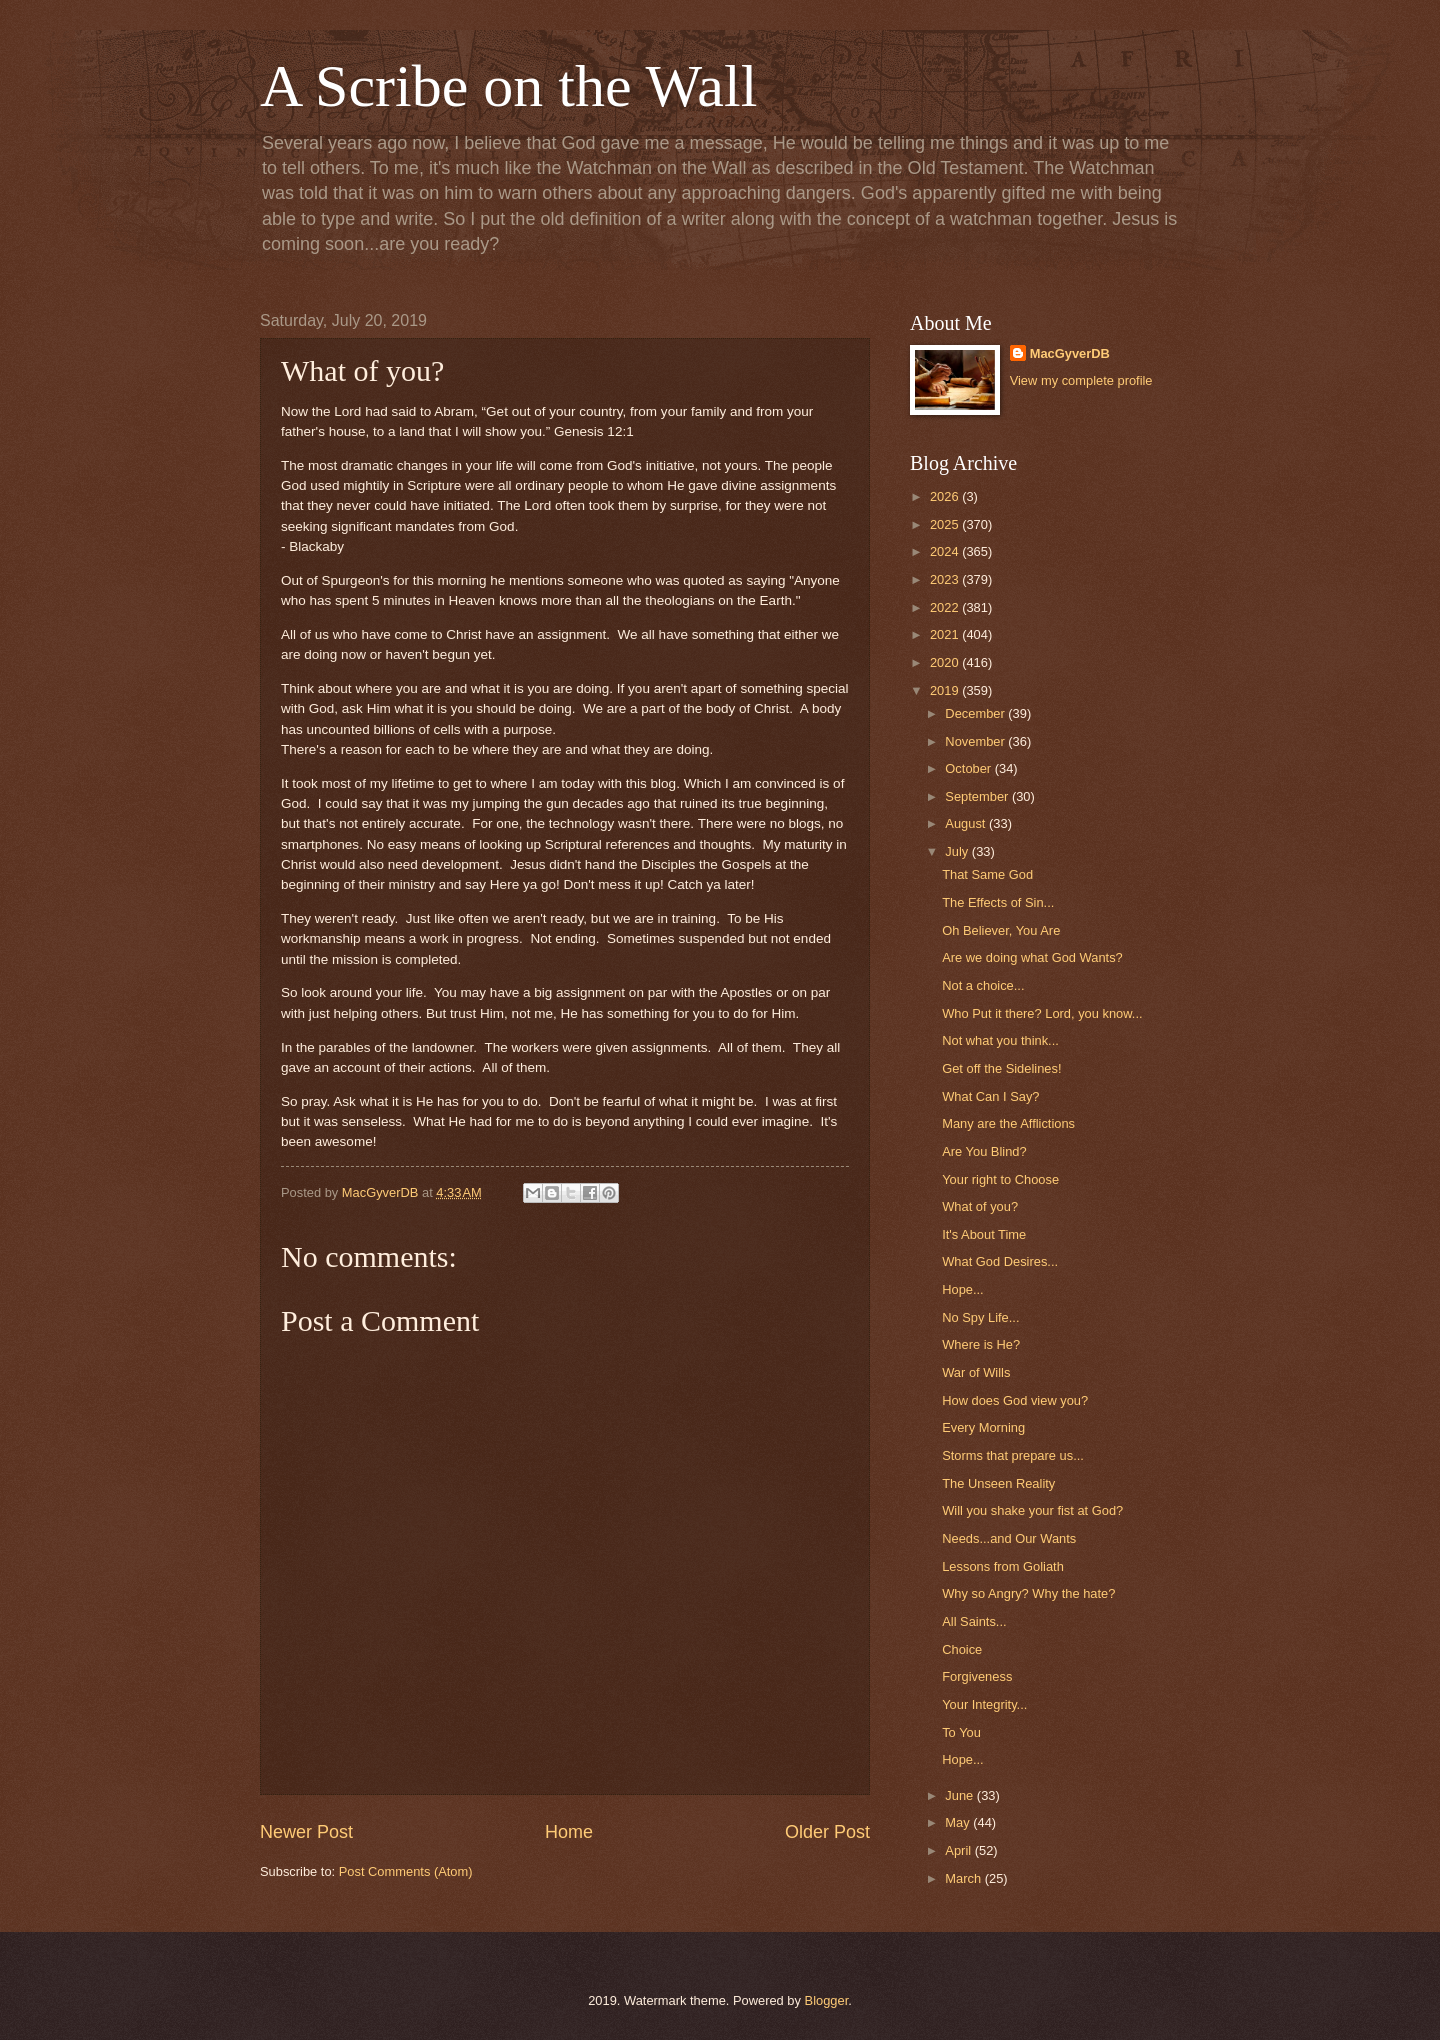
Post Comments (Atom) (406, 1871)
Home (569, 1832)
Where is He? (981, 1344)
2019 (946, 690)
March (964, 1878)
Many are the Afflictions (1008, 1123)
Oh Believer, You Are (1001, 930)
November (976, 741)
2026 (946, 496)
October (969, 768)
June (961, 1795)
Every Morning (983, 1427)
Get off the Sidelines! (1001, 1068)
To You (961, 1732)
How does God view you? (1015, 1400)
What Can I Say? (990, 1096)
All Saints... (974, 1621)
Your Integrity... (984, 1704)
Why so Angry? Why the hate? (1028, 1593)
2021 (946, 634)
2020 (946, 662)
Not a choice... (983, 985)
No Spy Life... (980, 1317)
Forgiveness (977, 1676)
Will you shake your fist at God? (1032, 1510)
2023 (946, 579)
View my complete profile (1081, 380)
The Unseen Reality (998, 1483)
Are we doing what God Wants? (1032, 957)
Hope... (963, 1289)
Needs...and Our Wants (1009, 1538)
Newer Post (306, 1832)
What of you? (980, 1206)
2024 (946, 551)
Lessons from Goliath (1003, 1566)
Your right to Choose (1000, 1179)
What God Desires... (1000, 1261)
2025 (946, 524)
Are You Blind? (984, 1151)
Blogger (827, 2000)
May (959, 1822)
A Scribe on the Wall (508, 86)
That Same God (987, 874)
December (976, 713)
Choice (962, 1649)
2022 (946, 607)
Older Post (827, 1832)
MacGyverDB (1070, 353)
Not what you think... (1000, 1040)
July (958, 851)
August (967, 823)
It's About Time (984, 1234)
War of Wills (976, 1372)
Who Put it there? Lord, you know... (1042, 1013)
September (978, 796)
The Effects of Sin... (998, 902)
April (959, 1850)
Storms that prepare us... (1013, 1455)
